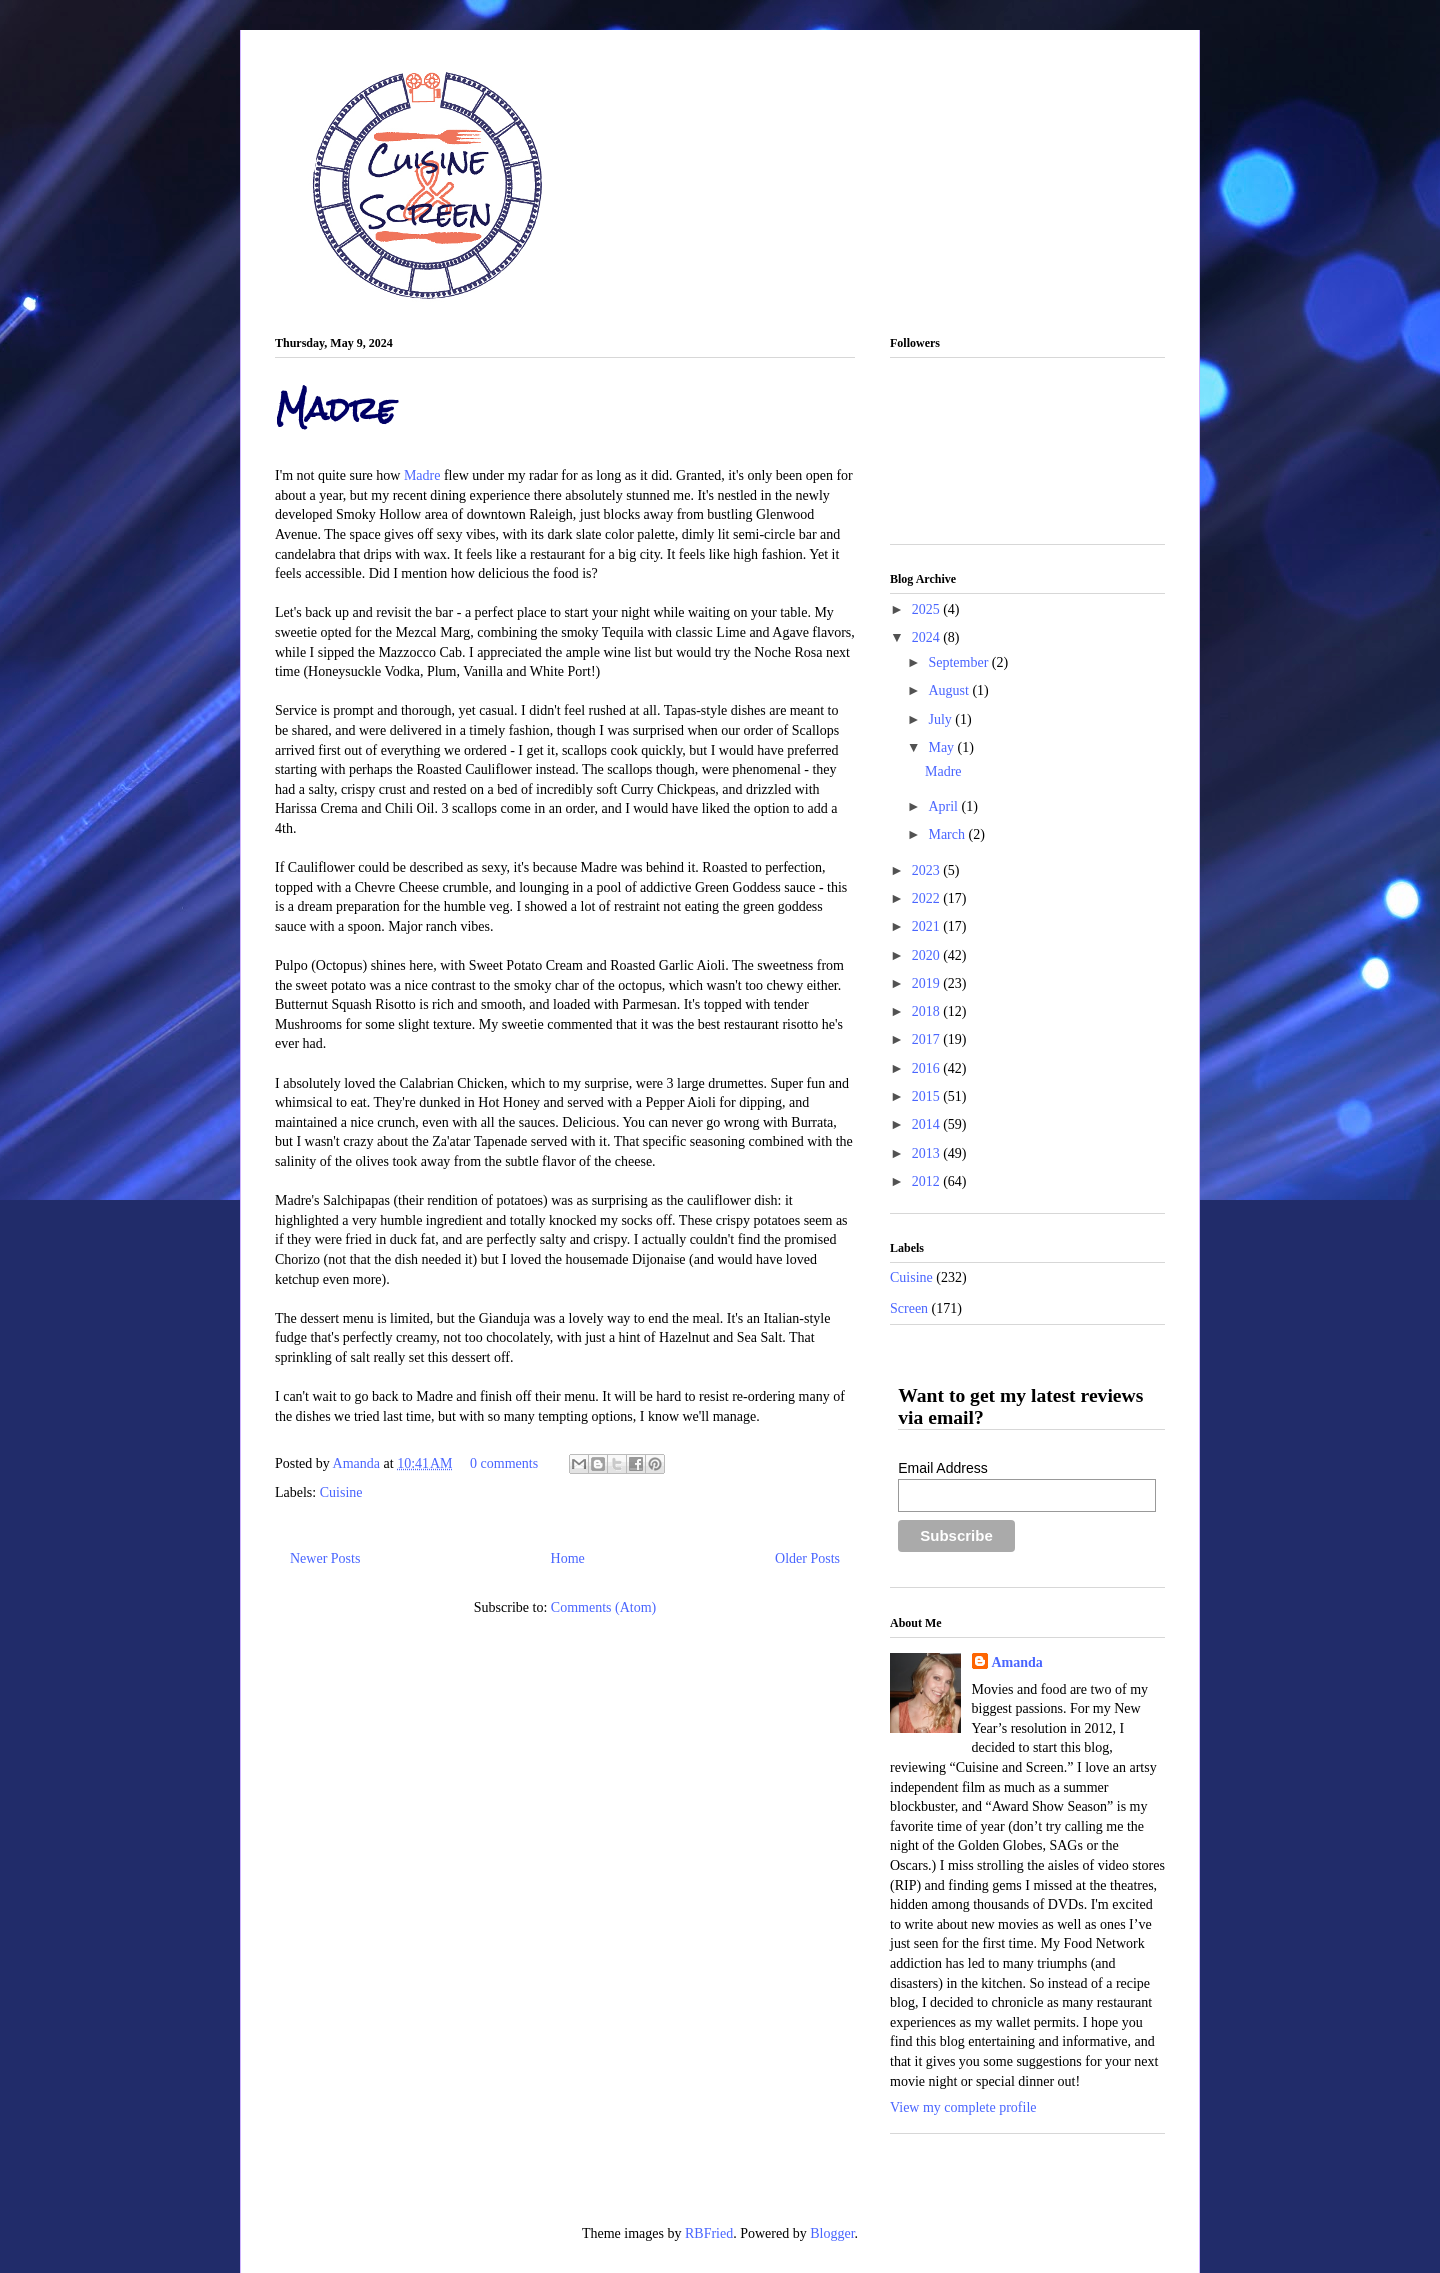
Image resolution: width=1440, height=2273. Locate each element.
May (942, 747)
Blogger (832, 2233)
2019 (928, 983)
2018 (928, 1011)
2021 (928, 926)
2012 (928, 1181)
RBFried (709, 2233)
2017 (928, 1039)
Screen (909, 1308)
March (948, 834)
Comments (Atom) (603, 1607)
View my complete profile (963, 2107)
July (941, 719)
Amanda (358, 1463)
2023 (928, 870)
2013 (928, 1153)
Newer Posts (325, 1558)
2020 (928, 955)
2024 (928, 637)
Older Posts (807, 1558)
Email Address (942, 1468)
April (944, 806)
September (959, 662)
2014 (928, 1124)
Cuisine (341, 1492)
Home (568, 1558)
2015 (928, 1096)
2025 (928, 609)
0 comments (504, 1463)
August (950, 690)
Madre (335, 408)
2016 (928, 1068)
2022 (928, 898)
